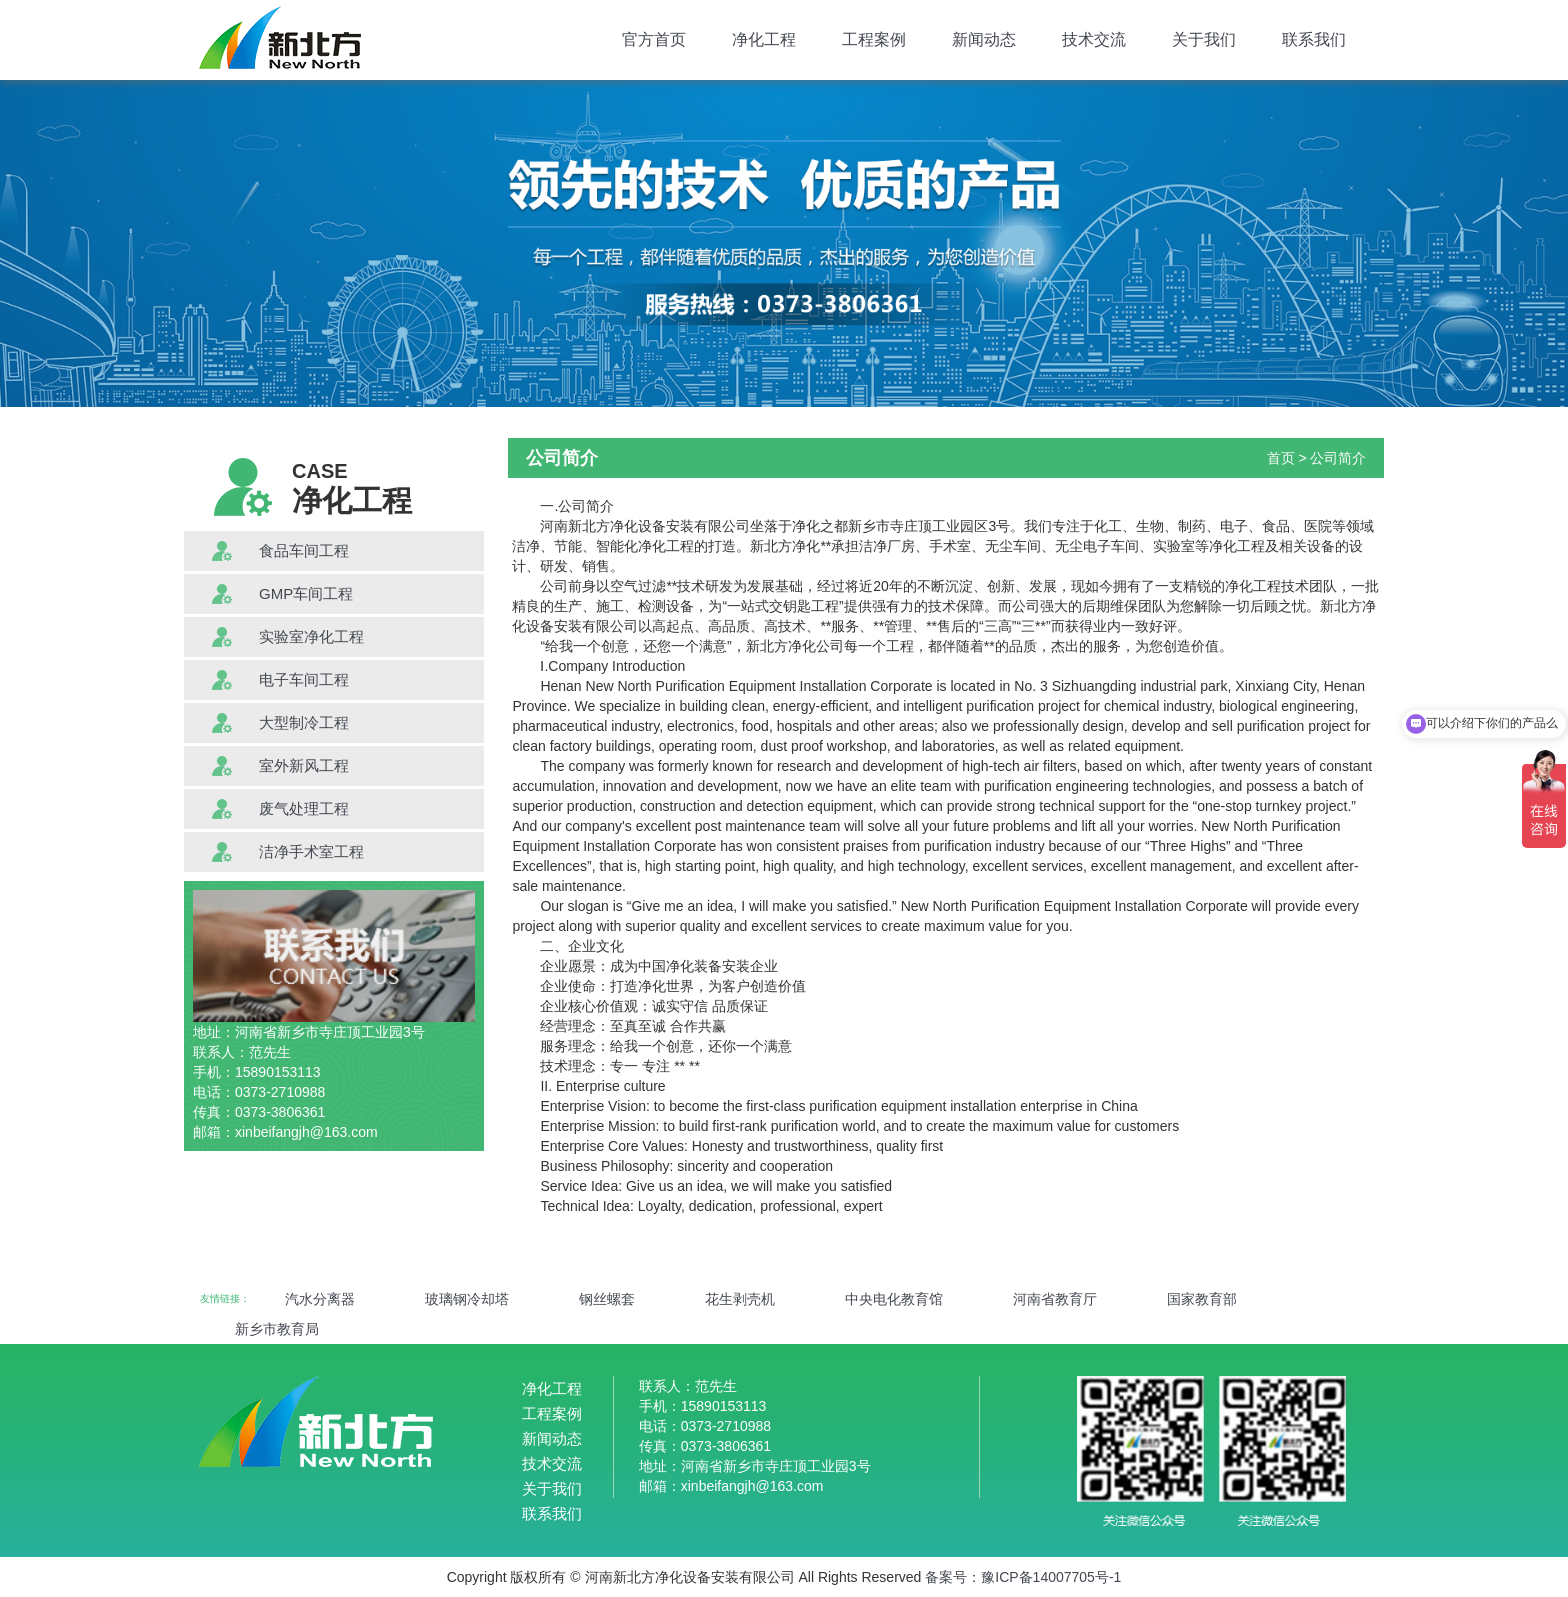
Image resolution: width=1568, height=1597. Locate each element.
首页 (1281, 458)
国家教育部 (1202, 1299)
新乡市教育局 (277, 1329)
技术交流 (1094, 39)
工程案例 (874, 39)
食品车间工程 (304, 550)
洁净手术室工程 (311, 851)
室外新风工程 (304, 765)
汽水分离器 (320, 1299)
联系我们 (1314, 39)
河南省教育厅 (1055, 1299)
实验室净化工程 (311, 636)
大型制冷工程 (304, 722)
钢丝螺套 (607, 1299)
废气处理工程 (304, 808)
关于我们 (1204, 39)
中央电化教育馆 (894, 1299)
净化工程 (764, 39)
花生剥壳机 (740, 1299)
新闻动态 (984, 39)
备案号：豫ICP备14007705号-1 (1023, 1577)
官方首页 (654, 39)
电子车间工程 (304, 679)
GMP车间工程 (306, 593)
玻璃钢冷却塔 (467, 1299)
